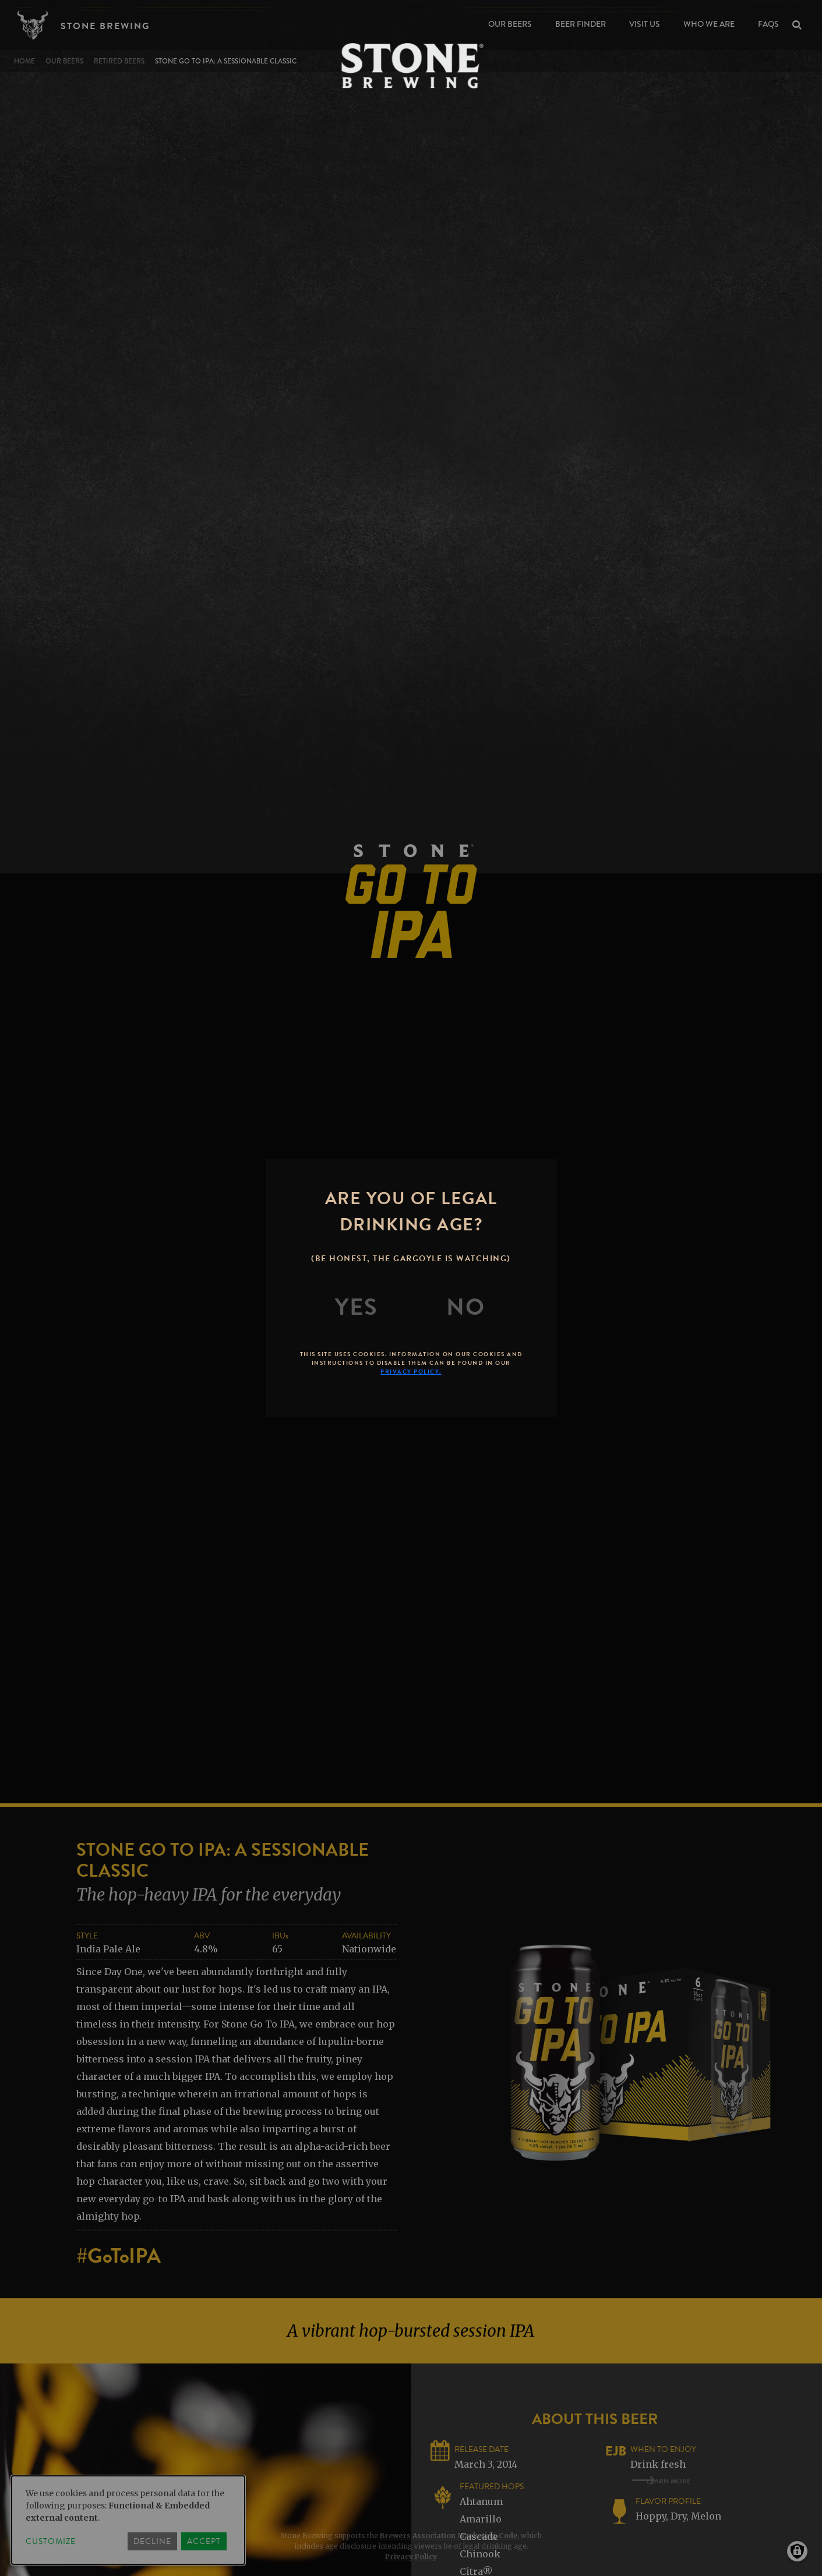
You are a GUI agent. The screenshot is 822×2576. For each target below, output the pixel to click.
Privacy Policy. (411, 1371)
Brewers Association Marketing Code (448, 2535)
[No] (465, 1307)
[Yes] (356, 1307)
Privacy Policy (411, 2556)
